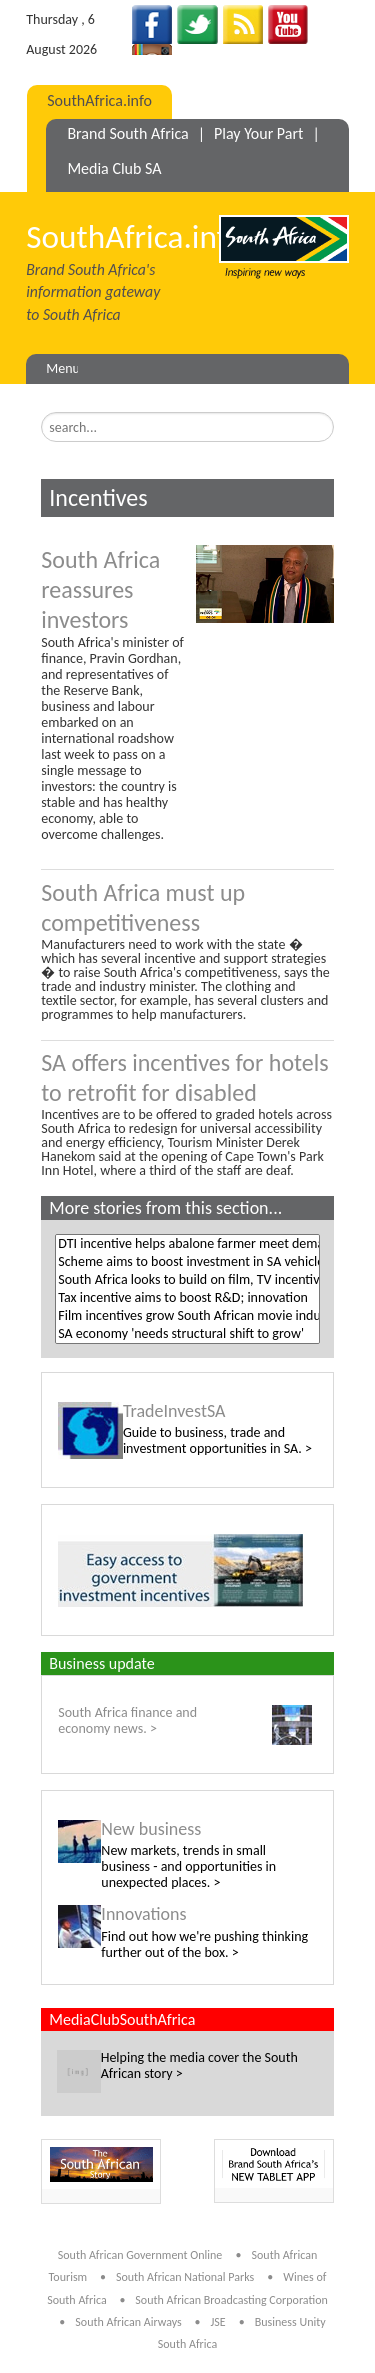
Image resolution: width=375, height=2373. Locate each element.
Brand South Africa (127, 133)
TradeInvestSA (174, 1411)
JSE (217, 2322)
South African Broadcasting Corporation (231, 2300)
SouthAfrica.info (99, 100)
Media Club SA (114, 168)
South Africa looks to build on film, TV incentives (187, 1280)
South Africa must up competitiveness (143, 907)
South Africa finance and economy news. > (127, 1720)
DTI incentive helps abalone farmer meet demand (187, 1244)
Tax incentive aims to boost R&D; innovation (187, 1298)
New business (151, 1829)
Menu (63, 368)
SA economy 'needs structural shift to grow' (187, 1334)
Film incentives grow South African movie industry (187, 1316)
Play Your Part (258, 133)
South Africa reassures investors (100, 589)
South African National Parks (185, 2277)
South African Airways (129, 2322)
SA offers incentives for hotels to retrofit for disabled (184, 1077)
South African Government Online (140, 2255)
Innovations (143, 1914)
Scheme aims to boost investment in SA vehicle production (187, 1262)
